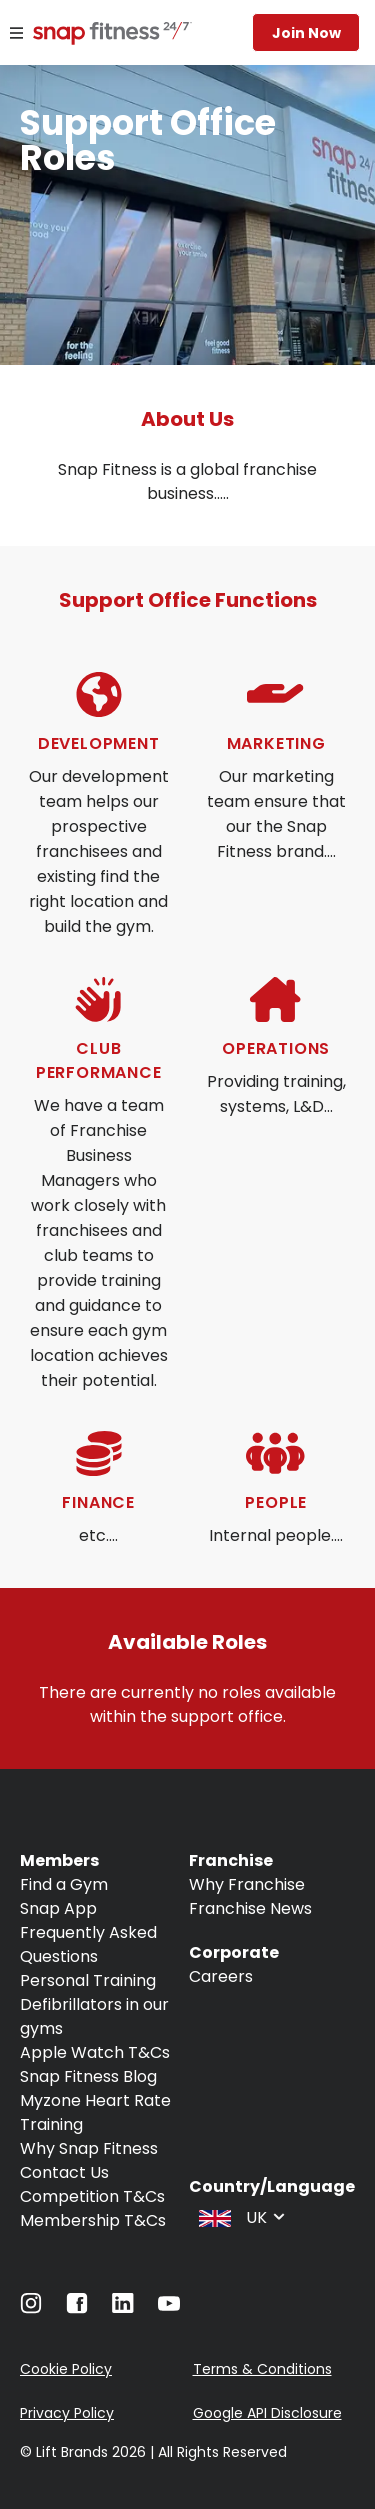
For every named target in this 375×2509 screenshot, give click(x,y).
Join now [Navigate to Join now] (306, 33)
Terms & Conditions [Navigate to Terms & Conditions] (262, 2369)
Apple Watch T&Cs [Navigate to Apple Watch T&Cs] (95, 2052)
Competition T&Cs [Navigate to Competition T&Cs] (92, 2196)
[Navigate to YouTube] (169, 2308)
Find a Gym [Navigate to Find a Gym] (64, 1884)
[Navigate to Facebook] (77, 2308)
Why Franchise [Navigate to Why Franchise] (247, 1884)
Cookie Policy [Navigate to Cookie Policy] (66, 2369)
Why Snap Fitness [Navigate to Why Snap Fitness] (89, 2148)
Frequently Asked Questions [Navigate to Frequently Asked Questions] (88, 1944)
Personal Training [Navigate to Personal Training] (88, 1980)
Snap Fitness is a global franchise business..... (189, 481)
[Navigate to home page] (89, 35)
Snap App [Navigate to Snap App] (58, 1908)
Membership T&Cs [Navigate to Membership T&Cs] (93, 2220)
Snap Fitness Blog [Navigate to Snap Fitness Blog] (88, 2076)
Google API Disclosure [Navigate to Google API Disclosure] (267, 2413)
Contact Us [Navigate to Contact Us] (64, 2172)
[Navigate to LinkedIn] (123, 2307)
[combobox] (240, 2216)
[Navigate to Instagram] (31, 2308)
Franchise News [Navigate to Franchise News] (250, 1908)
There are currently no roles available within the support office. (189, 1704)
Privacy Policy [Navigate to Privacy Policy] (67, 2413)
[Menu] (16, 33)
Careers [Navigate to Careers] (221, 1976)
